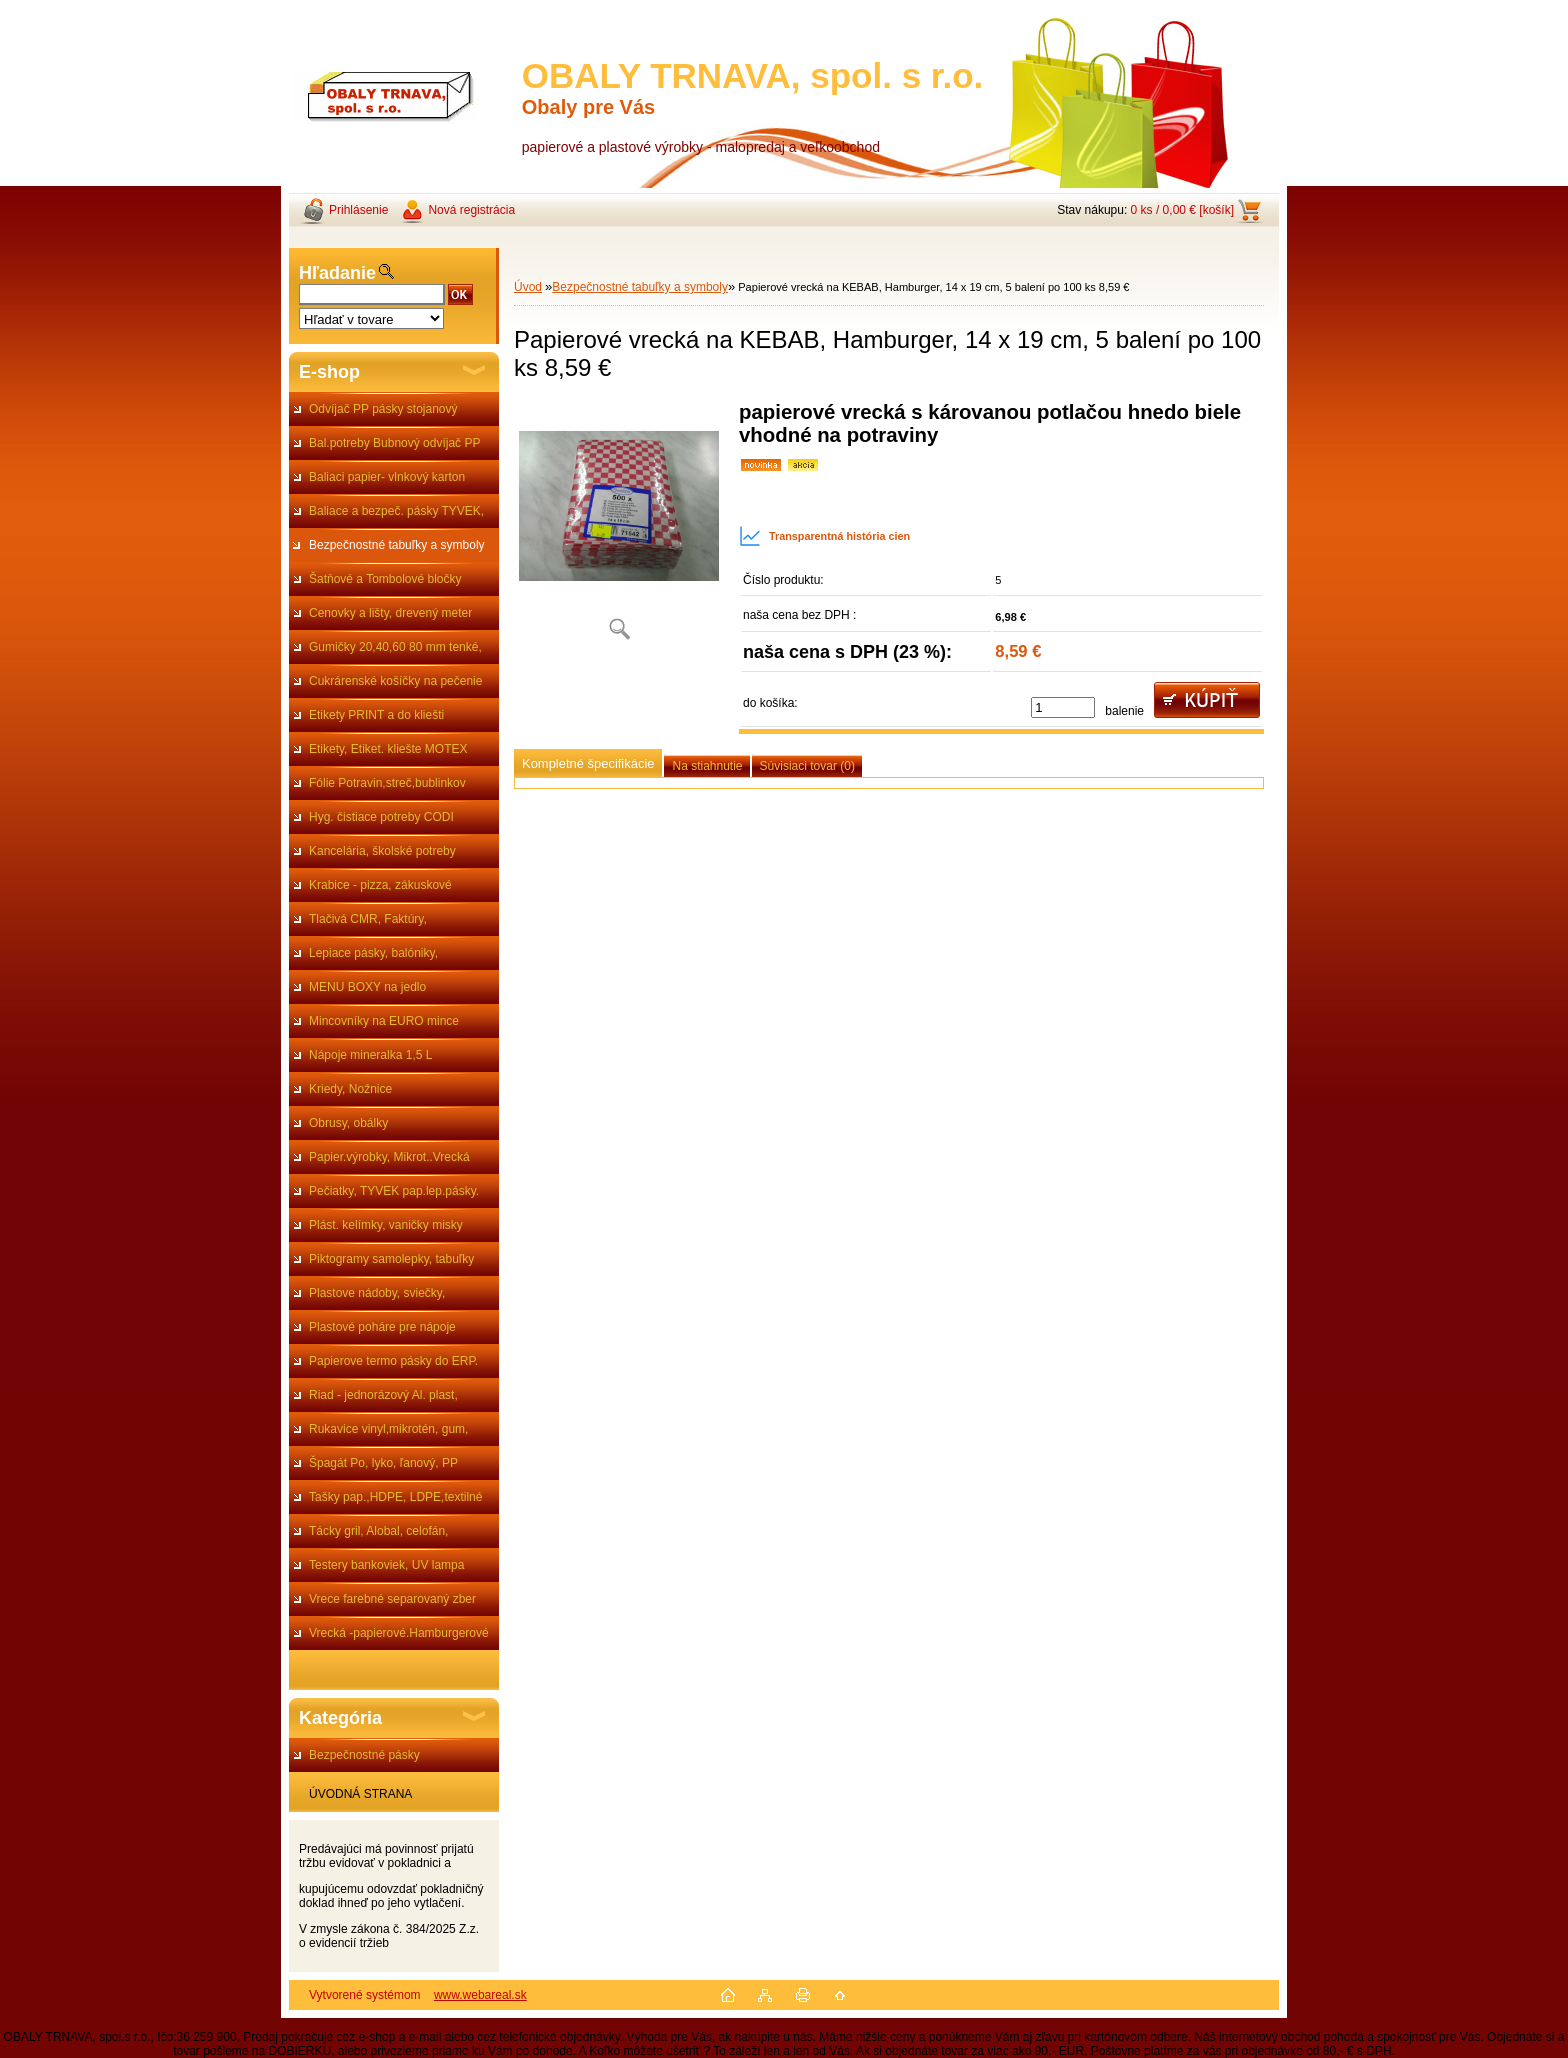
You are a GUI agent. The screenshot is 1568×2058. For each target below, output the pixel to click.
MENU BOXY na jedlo (367, 987)
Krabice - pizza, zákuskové (380, 885)
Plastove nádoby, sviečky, (377, 1293)
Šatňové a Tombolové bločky (385, 579)
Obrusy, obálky (348, 1123)
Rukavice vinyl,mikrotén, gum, (388, 1429)
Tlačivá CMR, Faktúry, (368, 919)
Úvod (528, 287)
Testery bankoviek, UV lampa (386, 1565)
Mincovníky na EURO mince (384, 1021)
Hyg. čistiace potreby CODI (381, 817)
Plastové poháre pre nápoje (382, 1327)
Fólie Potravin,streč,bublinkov (387, 783)
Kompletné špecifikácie (588, 763)
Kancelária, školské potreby (382, 851)
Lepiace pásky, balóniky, (373, 953)
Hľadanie (337, 273)
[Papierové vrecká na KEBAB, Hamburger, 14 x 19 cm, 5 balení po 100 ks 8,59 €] (619, 527)
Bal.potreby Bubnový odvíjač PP (394, 443)
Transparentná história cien (824, 536)
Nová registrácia (471, 210)
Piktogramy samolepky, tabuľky (391, 1259)
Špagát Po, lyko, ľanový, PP (383, 1463)
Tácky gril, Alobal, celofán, (378, 1531)
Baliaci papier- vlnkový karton (387, 477)
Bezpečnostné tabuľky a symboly (397, 545)
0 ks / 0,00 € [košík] (1182, 210)
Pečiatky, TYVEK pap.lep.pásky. (394, 1191)
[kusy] (1063, 707)
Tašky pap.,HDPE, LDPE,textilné (395, 1497)
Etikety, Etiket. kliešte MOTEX (388, 749)
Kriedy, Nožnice (350, 1089)
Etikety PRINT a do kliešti (376, 715)
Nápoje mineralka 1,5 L (370, 1055)
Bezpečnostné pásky (364, 1755)
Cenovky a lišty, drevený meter (390, 613)
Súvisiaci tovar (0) (807, 766)
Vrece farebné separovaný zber (392, 1599)
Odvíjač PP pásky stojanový (383, 409)
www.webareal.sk (480, 1995)
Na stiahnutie (707, 766)
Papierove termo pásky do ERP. (393, 1361)
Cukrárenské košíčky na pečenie (395, 681)
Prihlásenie (358, 210)
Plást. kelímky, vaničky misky (386, 1225)
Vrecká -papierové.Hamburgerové (399, 1633)
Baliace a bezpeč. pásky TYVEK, (396, 511)
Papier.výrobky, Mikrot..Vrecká (389, 1157)
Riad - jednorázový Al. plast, (383, 1395)
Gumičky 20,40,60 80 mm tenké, (395, 647)
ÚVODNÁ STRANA (360, 1794)
